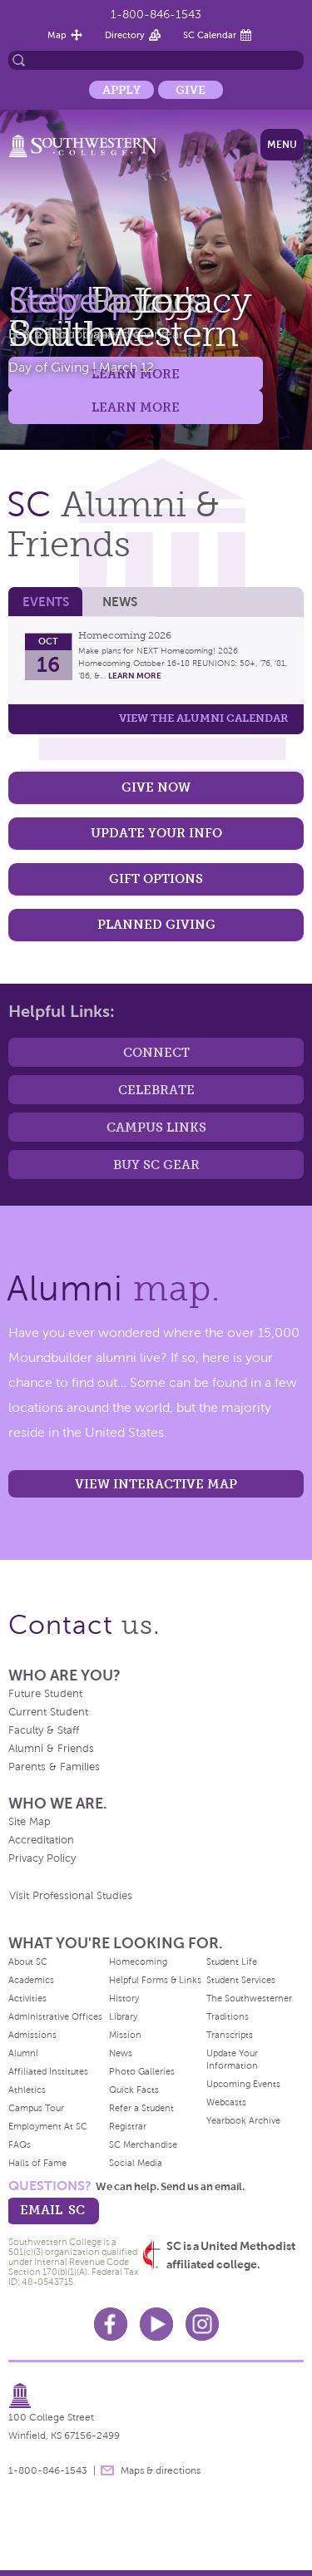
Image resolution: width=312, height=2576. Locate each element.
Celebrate (156, 1090)
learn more (134, 675)
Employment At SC (47, 2126)
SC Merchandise (143, 2144)
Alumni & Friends (51, 1748)
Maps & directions (161, 2470)
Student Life (231, 1962)
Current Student (48, 1712)
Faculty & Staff (43, 1730)
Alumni (23, 2053)
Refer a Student (141, 2108)
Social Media (135, 2163)
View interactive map (156, 1484)
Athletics (27, 2090)
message (107, 2470)
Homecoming (138, 1962)
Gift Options (156, 878)
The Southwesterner (249, 1998)
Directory (125, 35)
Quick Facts (134, 2090)
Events (45, 602)
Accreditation (41, 1840)
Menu (282, 145)
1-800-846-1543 (156, 14)
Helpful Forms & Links (155, 1980)
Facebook (110, 2324)
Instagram (202, 2324)
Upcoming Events (243, 2084)
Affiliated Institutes (48, 2071)
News (119, 602)
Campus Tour (36, 2108)
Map (57, 35)
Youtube (156, 2324)
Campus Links (156, 1127)
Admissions (32, 2035)
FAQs (19, 2144)
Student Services (240, 1980)
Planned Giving (156, 924)
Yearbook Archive (243, 2120)
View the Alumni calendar (203, 718)
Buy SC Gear (156, 1164)
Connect (156, 1052)
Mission (125, 2035)
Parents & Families (54, 1767)
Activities (27, 1998)
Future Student (45, 1694)
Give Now (156, 787)
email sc (52, 2210)
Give (191, 89)
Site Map (29, 1822)
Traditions (227, 2016)
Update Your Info (156, 833)
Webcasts (226, 2102)
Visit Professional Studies (70, 1896)
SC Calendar (209, 35)
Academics (31, 1980)
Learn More (136, 407)
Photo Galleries (142, 2071)
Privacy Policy (42, 1858)
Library (123, 2016)
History (124, 1998)
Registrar (127, 2126)
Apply (121, 89)
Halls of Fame (37, 2163)
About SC (27, 1962)
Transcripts (229, 2035)
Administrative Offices (55, 2016)
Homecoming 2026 (124, 635)
